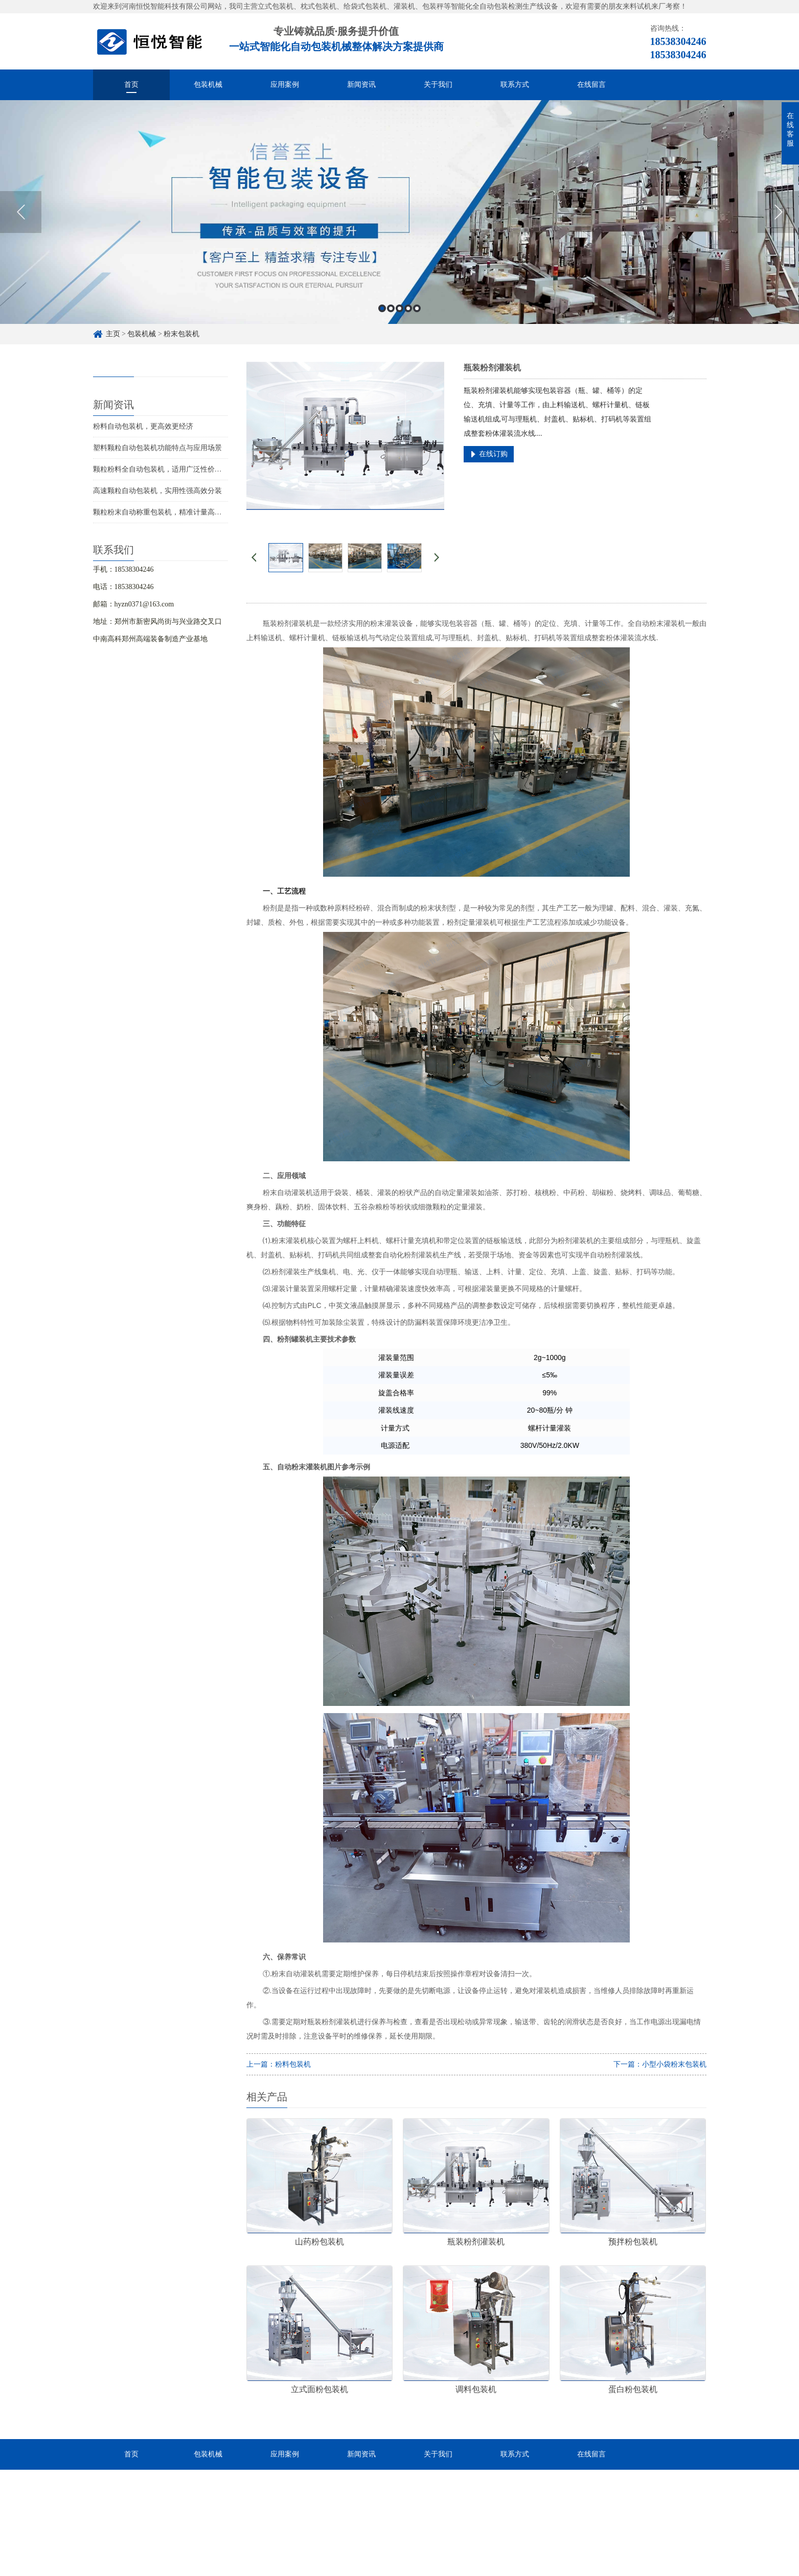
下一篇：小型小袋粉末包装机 (659, 2064)
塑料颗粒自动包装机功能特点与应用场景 (157, 448)
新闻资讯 (361, 84)
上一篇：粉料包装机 (278, 2064)
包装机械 (208, 84)
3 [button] (399, 308)
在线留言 (591, 84)
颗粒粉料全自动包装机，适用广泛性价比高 (161, 469)
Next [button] (778, 212)
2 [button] (391, 308)
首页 (131, 84)
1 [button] (382, 308)
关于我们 (438, 84)
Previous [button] (20, 212)
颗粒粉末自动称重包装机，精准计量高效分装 (164, 512)
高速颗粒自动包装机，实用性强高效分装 (157, 491)
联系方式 (514, 84)
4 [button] (408, 308)
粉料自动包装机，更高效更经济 (143, 426)
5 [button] (417, 308)
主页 (113, 334)
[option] (399, 212)
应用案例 (284, 84)
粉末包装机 (181, 334)
